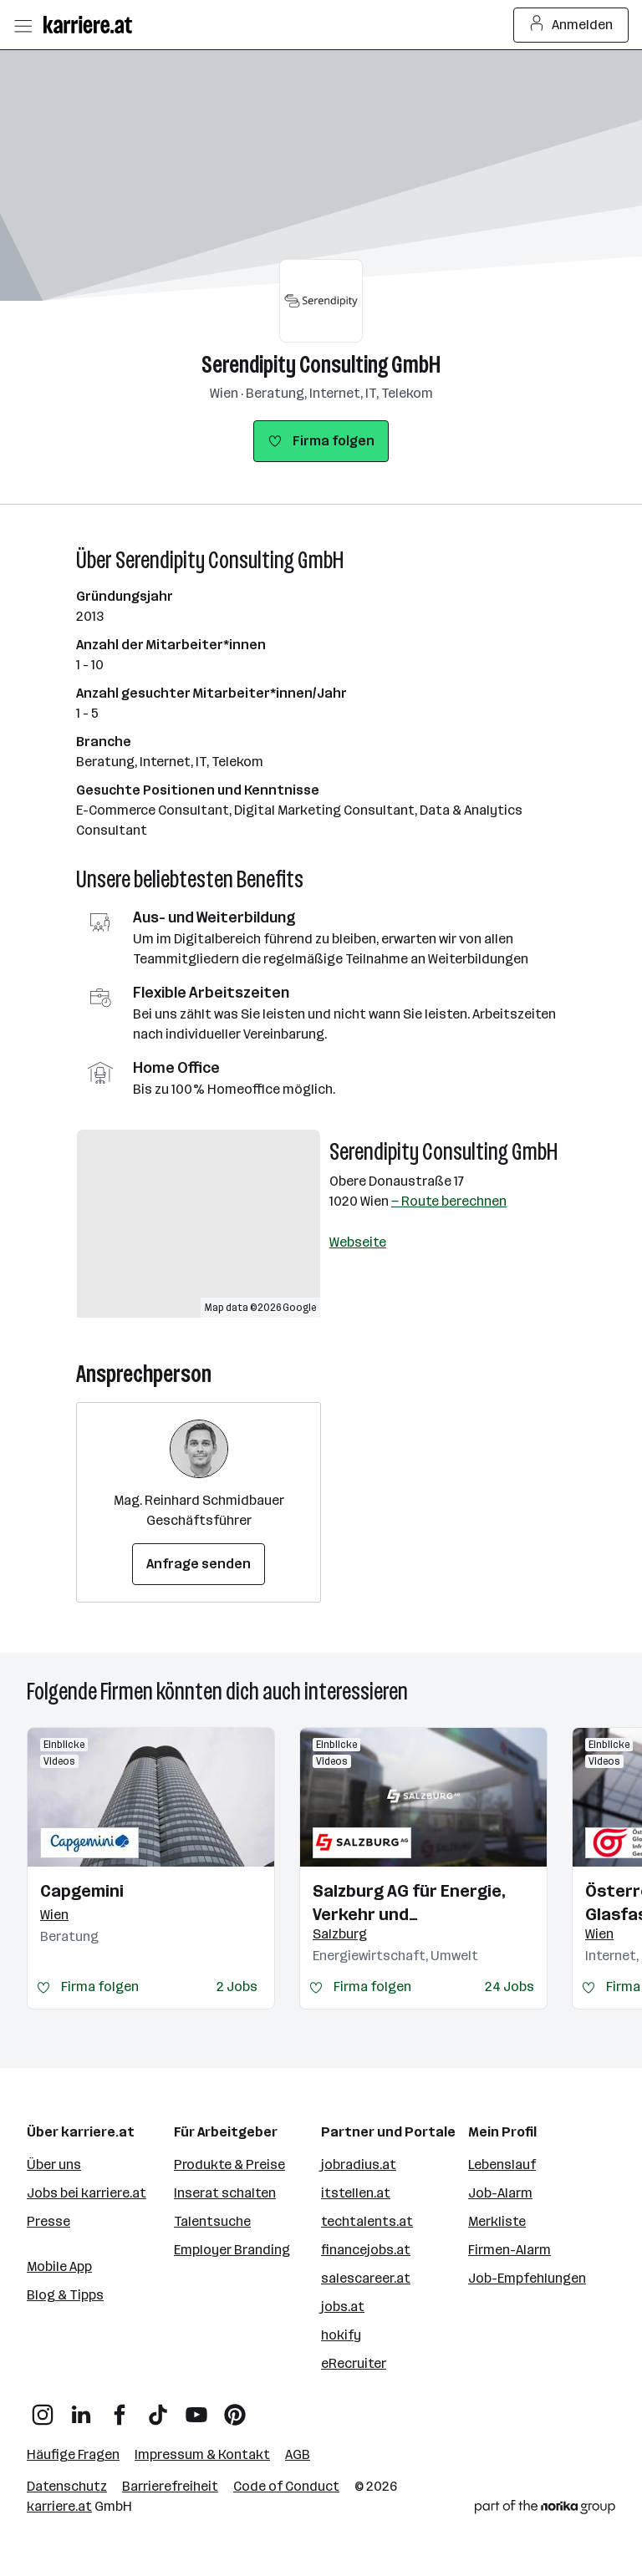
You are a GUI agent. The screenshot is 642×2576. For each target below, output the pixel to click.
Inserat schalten (225, 2193)
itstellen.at (355, 2193)
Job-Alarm (500, 2193)
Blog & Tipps (65, 2295)
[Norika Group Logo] (545, 2510)
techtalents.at (367, 2221)
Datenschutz (67, 2486)
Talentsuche (212, 2221)
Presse (48, 2221)
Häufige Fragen (73, 2454)
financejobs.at (365, 2250)
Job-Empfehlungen (527, 2278)
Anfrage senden (198, 1564)
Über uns (54, 2164)
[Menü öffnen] (22, 25)
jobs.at (342, 2306)
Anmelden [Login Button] (571, 25)
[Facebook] (119, 2408)
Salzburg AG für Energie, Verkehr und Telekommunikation (409, 1903)
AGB (297, 2454)
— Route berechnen (449, 1201)
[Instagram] (43, 2408)
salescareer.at (365, 2278)
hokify (341, 2335)
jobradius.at (358, 2164)
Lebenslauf (502, 2164)
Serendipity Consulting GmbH (321, 365)
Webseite (357, 1242)
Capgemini (82, 1891)
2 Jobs (237, 1986)
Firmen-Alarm (509, 2250)
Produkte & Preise (229, 2164)
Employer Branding (232, 2250)
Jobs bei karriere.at (86, 2193)
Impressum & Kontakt (202, 2454)
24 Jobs (509, 1986)
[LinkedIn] (81, 2408)
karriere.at (59, 2506)
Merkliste (497, 2221)
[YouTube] (196, 2408)
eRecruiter (353, 2363)
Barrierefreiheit (170, 2486)
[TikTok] (158, 2408)
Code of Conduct (286, 2486)
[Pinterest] (235, 2408)
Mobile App (59, 2266)
